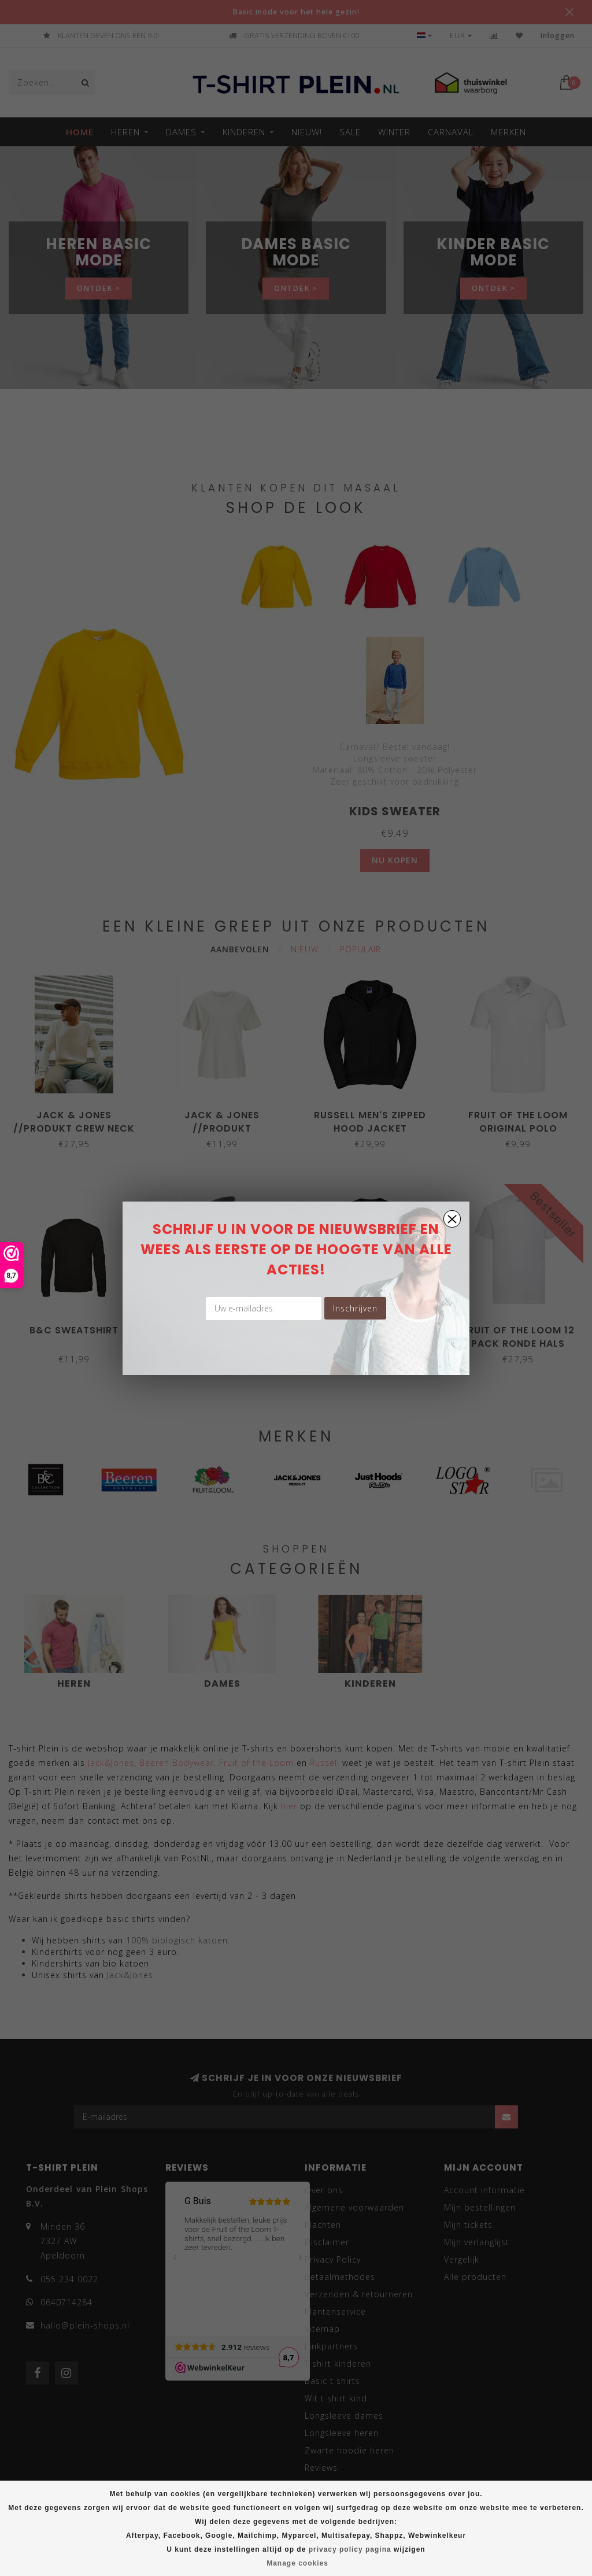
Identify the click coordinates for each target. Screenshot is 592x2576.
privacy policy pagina (350, 2549)
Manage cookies (297, 2563)
